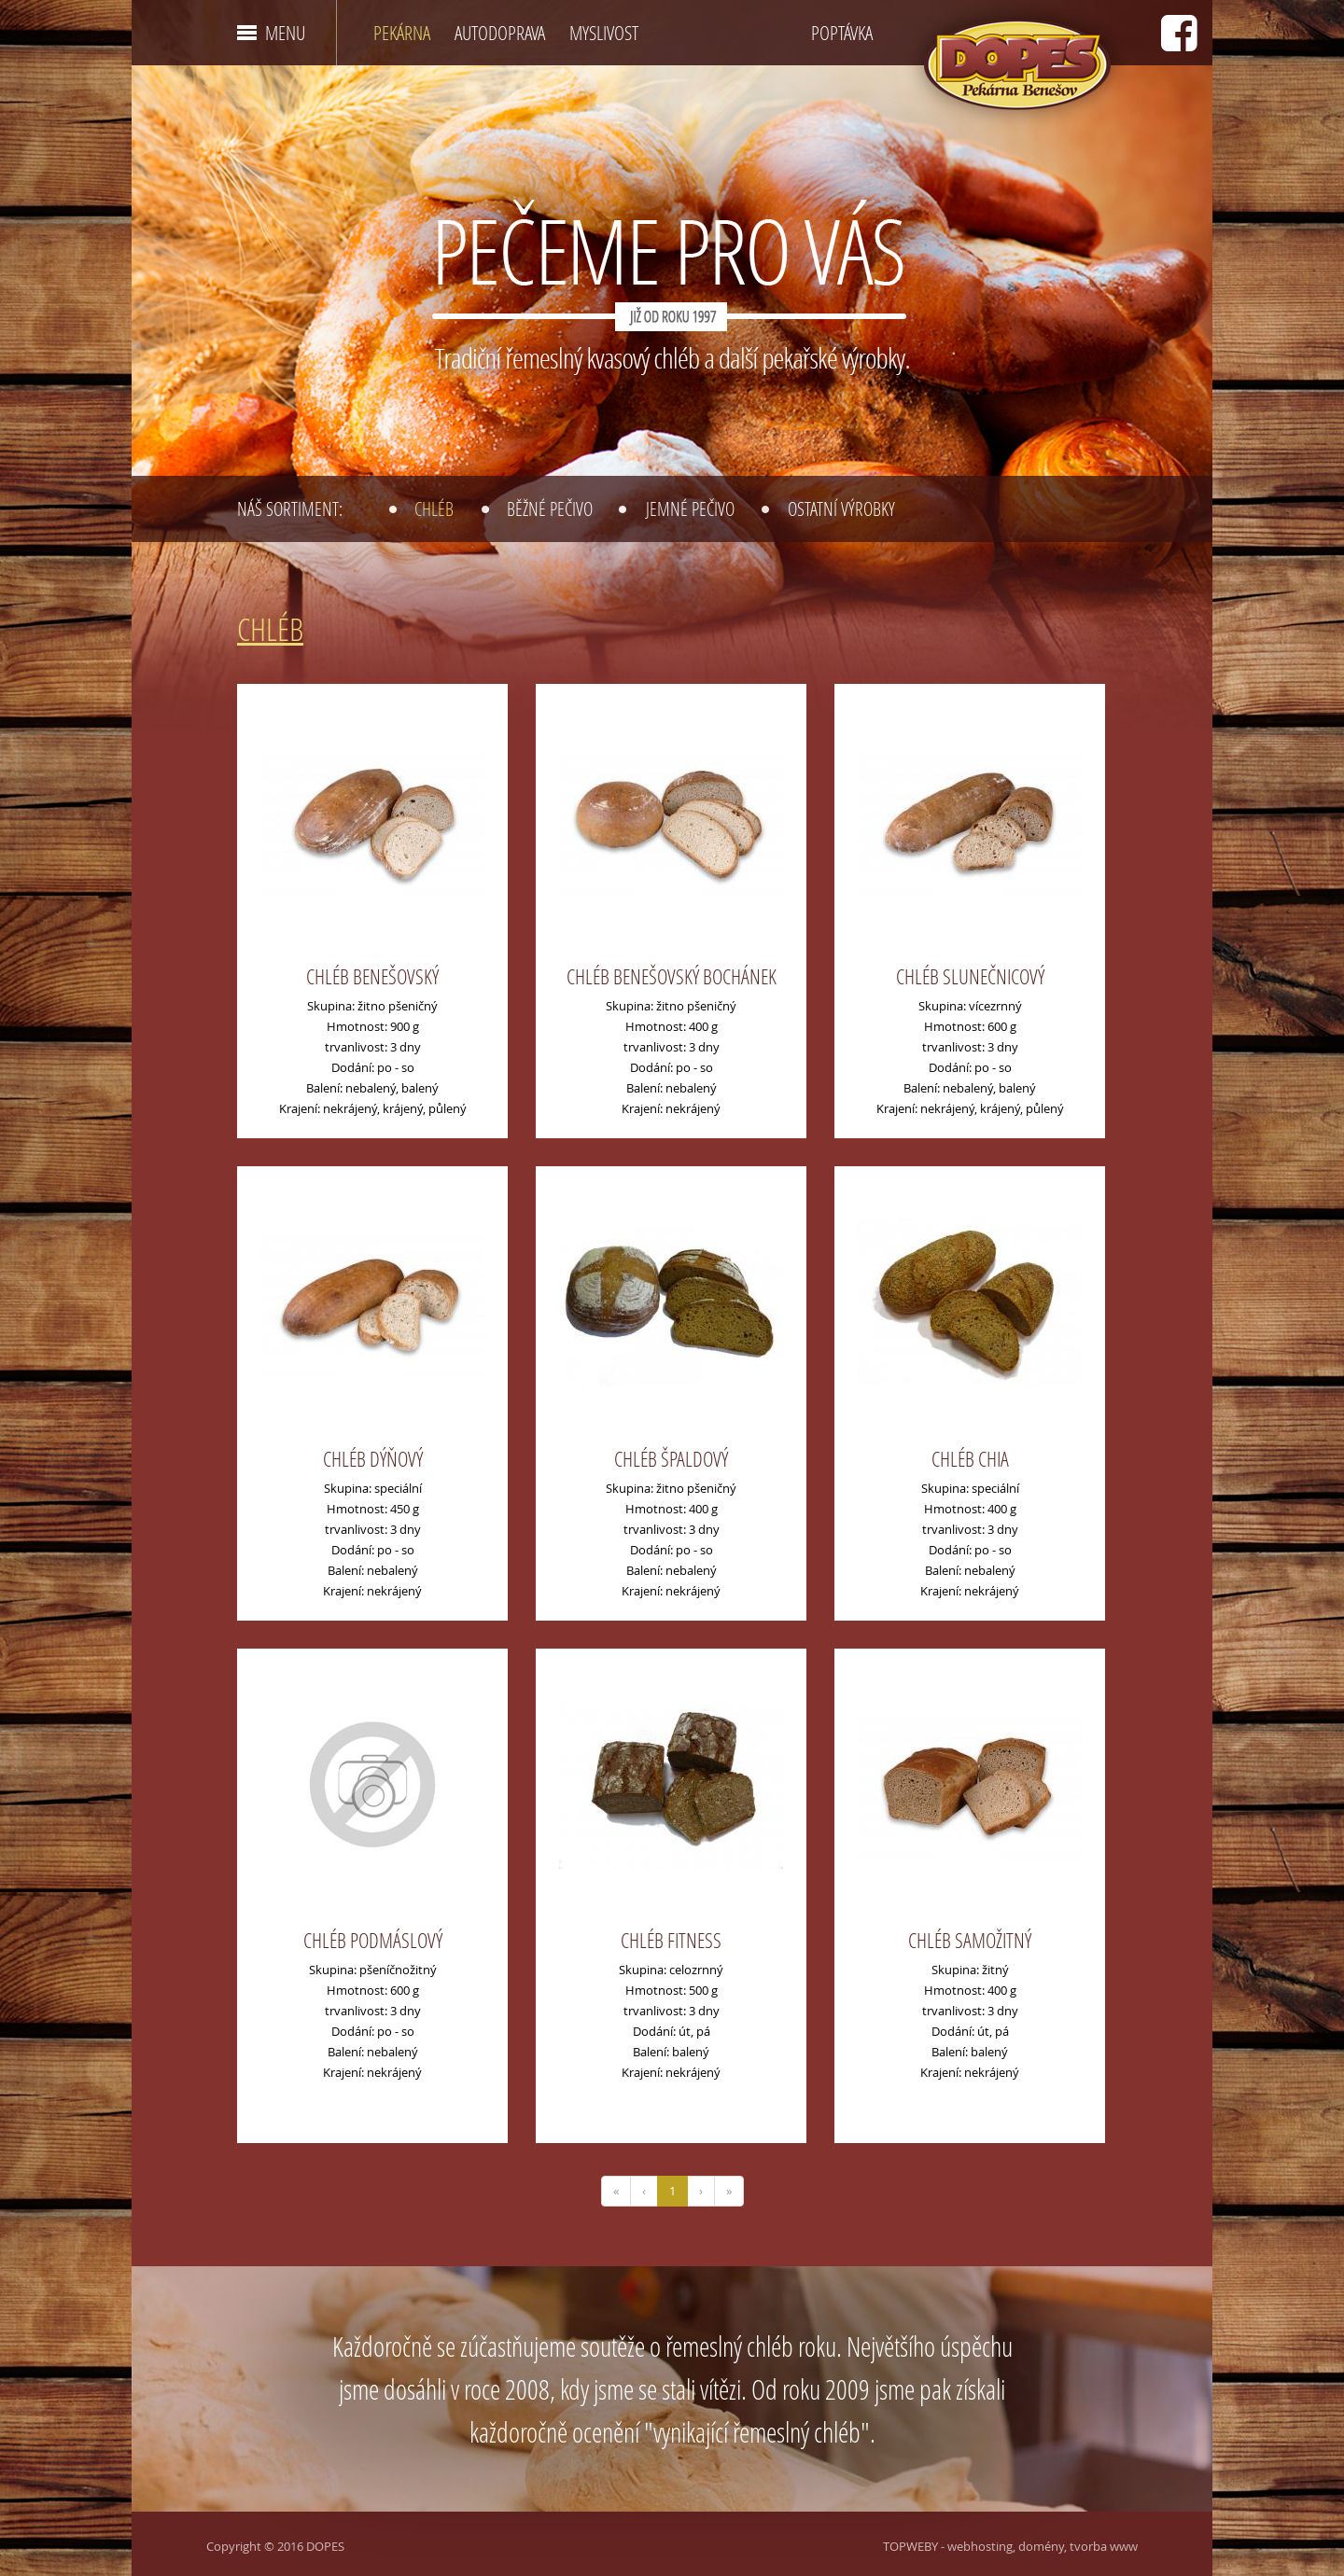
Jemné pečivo (690, 508)
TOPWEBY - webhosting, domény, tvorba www (1010, 2546)
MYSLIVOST (603, 33)
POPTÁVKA (842, 33)
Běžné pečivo (550, 508)
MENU (285, 33)
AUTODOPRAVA (500, 33)
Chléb (434, 508)
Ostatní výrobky (841, 508)
